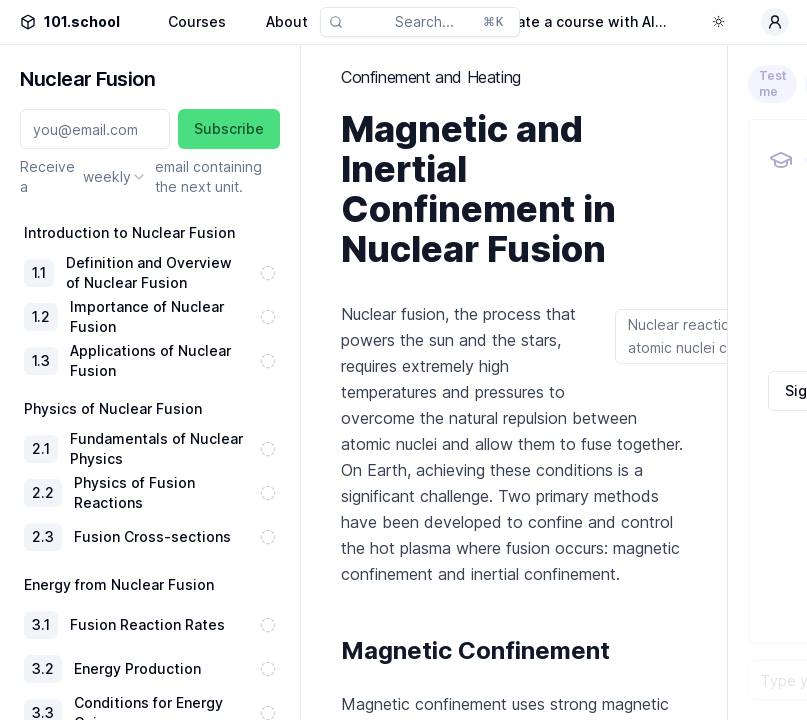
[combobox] (115, 177)
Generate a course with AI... (571, 21)
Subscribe (229, 128)
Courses (197, 21)
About (287, 21)
